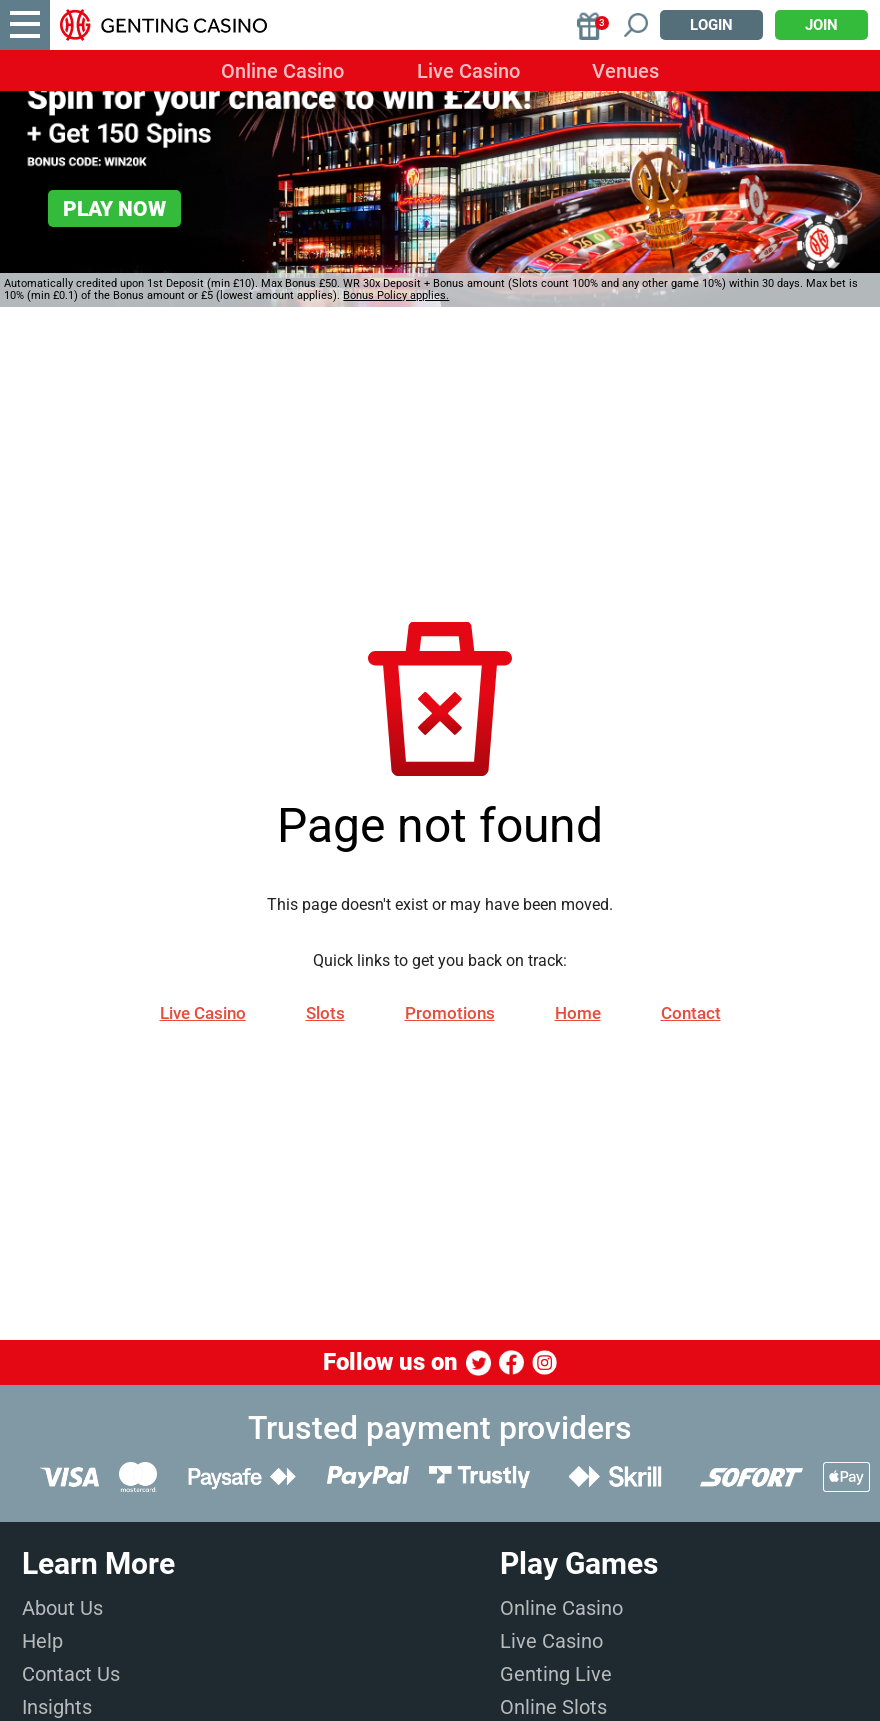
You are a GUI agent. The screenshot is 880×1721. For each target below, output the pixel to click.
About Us (62, 1608)
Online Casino (282, 71)
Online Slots (553, 1707)
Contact (691, 1013)
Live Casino (468, 71)
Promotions (450, 1013)
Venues (625, 71)
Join (821, 25)
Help (42, 1641)
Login (711, 25)
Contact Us (71, 1674)
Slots (325, 1013)
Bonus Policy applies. (396, 295)
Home (578, 1013)
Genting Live (556, 1674)
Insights (57, 1707)
